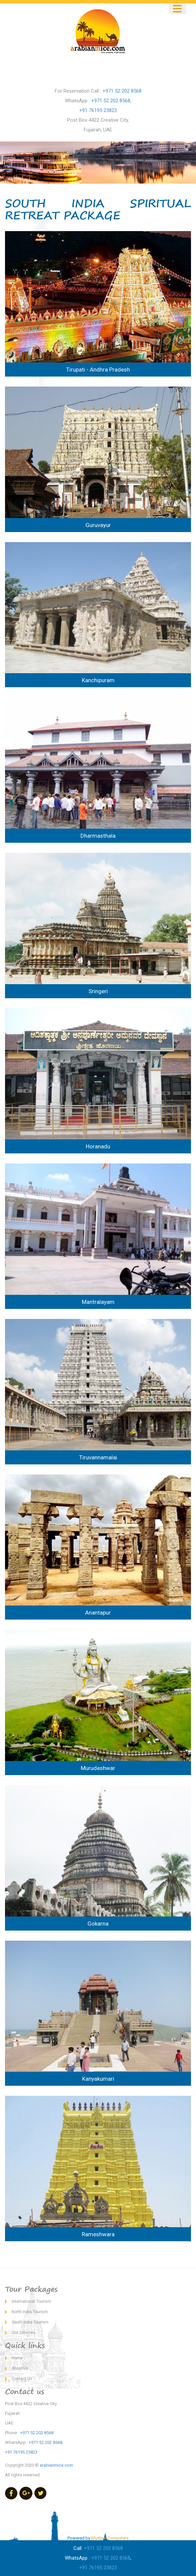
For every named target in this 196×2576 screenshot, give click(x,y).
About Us (20, 2368)
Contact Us (22, 2378)
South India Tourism (30, 2322)
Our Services (23, 2332)
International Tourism (31, 2301)
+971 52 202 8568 (122, 91)
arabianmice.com (56, 2465)
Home (17, 2358)
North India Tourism (30, 2311)
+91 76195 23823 (98, 110)
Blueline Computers (110, 2538)
